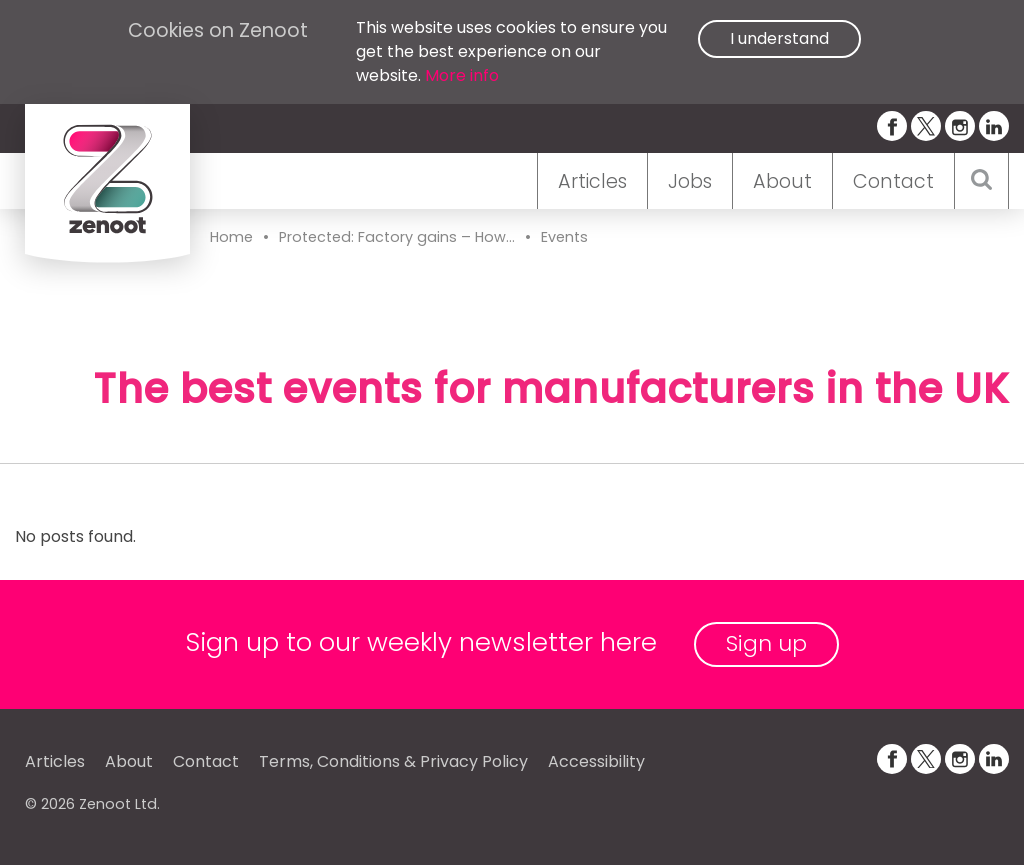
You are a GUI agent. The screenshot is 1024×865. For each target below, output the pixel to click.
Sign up (766, 643)
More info (462, 75)
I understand (779, 38)
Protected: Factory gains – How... (397, 237)
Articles (592, 181)
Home (231, 237)
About (782, 181)
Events (564, 237)
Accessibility (596, 761)
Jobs (690, 181)
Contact (893, 181)
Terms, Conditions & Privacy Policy (393, 761)
